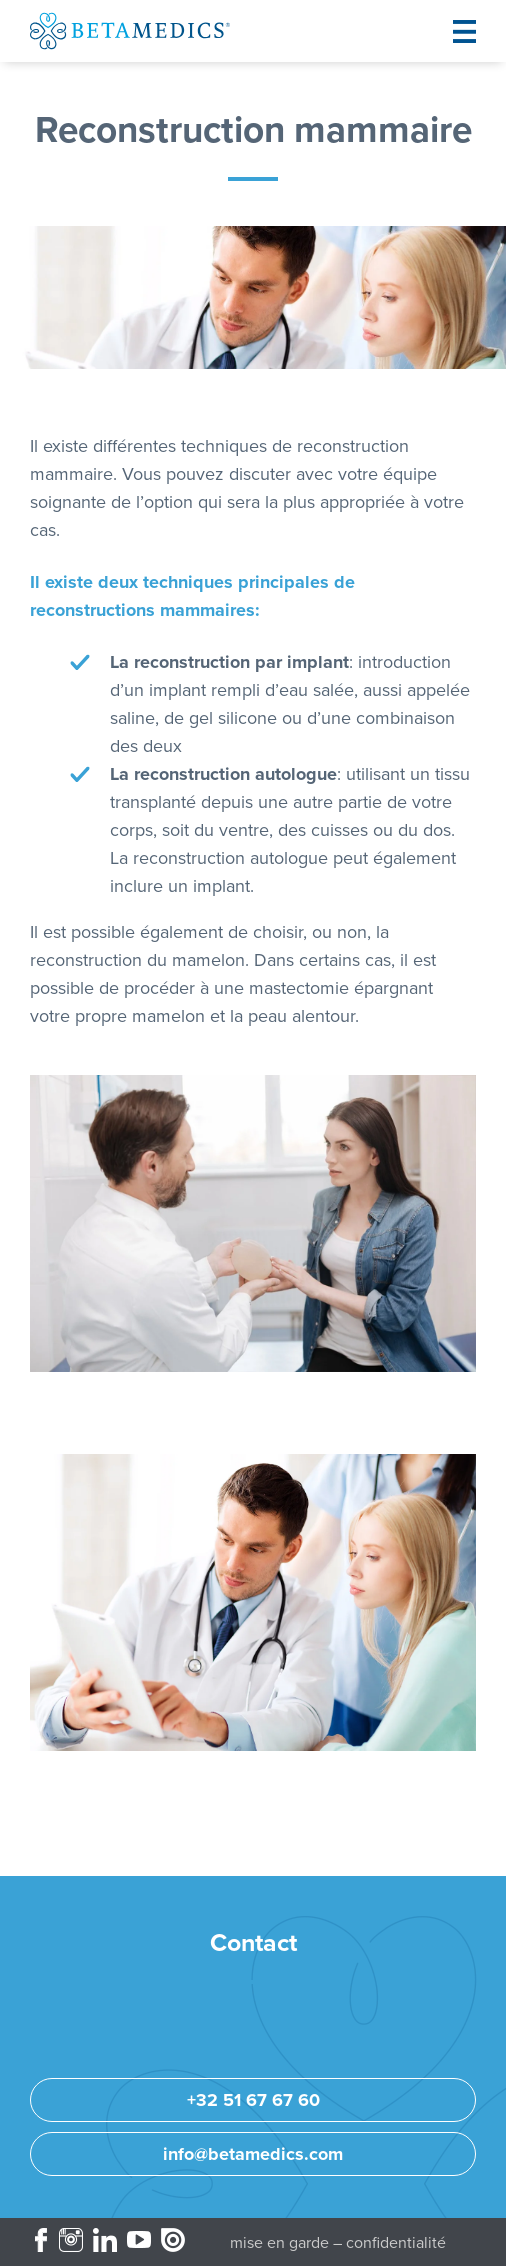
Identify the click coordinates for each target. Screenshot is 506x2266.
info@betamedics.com (253, 2154)
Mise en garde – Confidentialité (338, 2243)
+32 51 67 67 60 (253, 2100)
